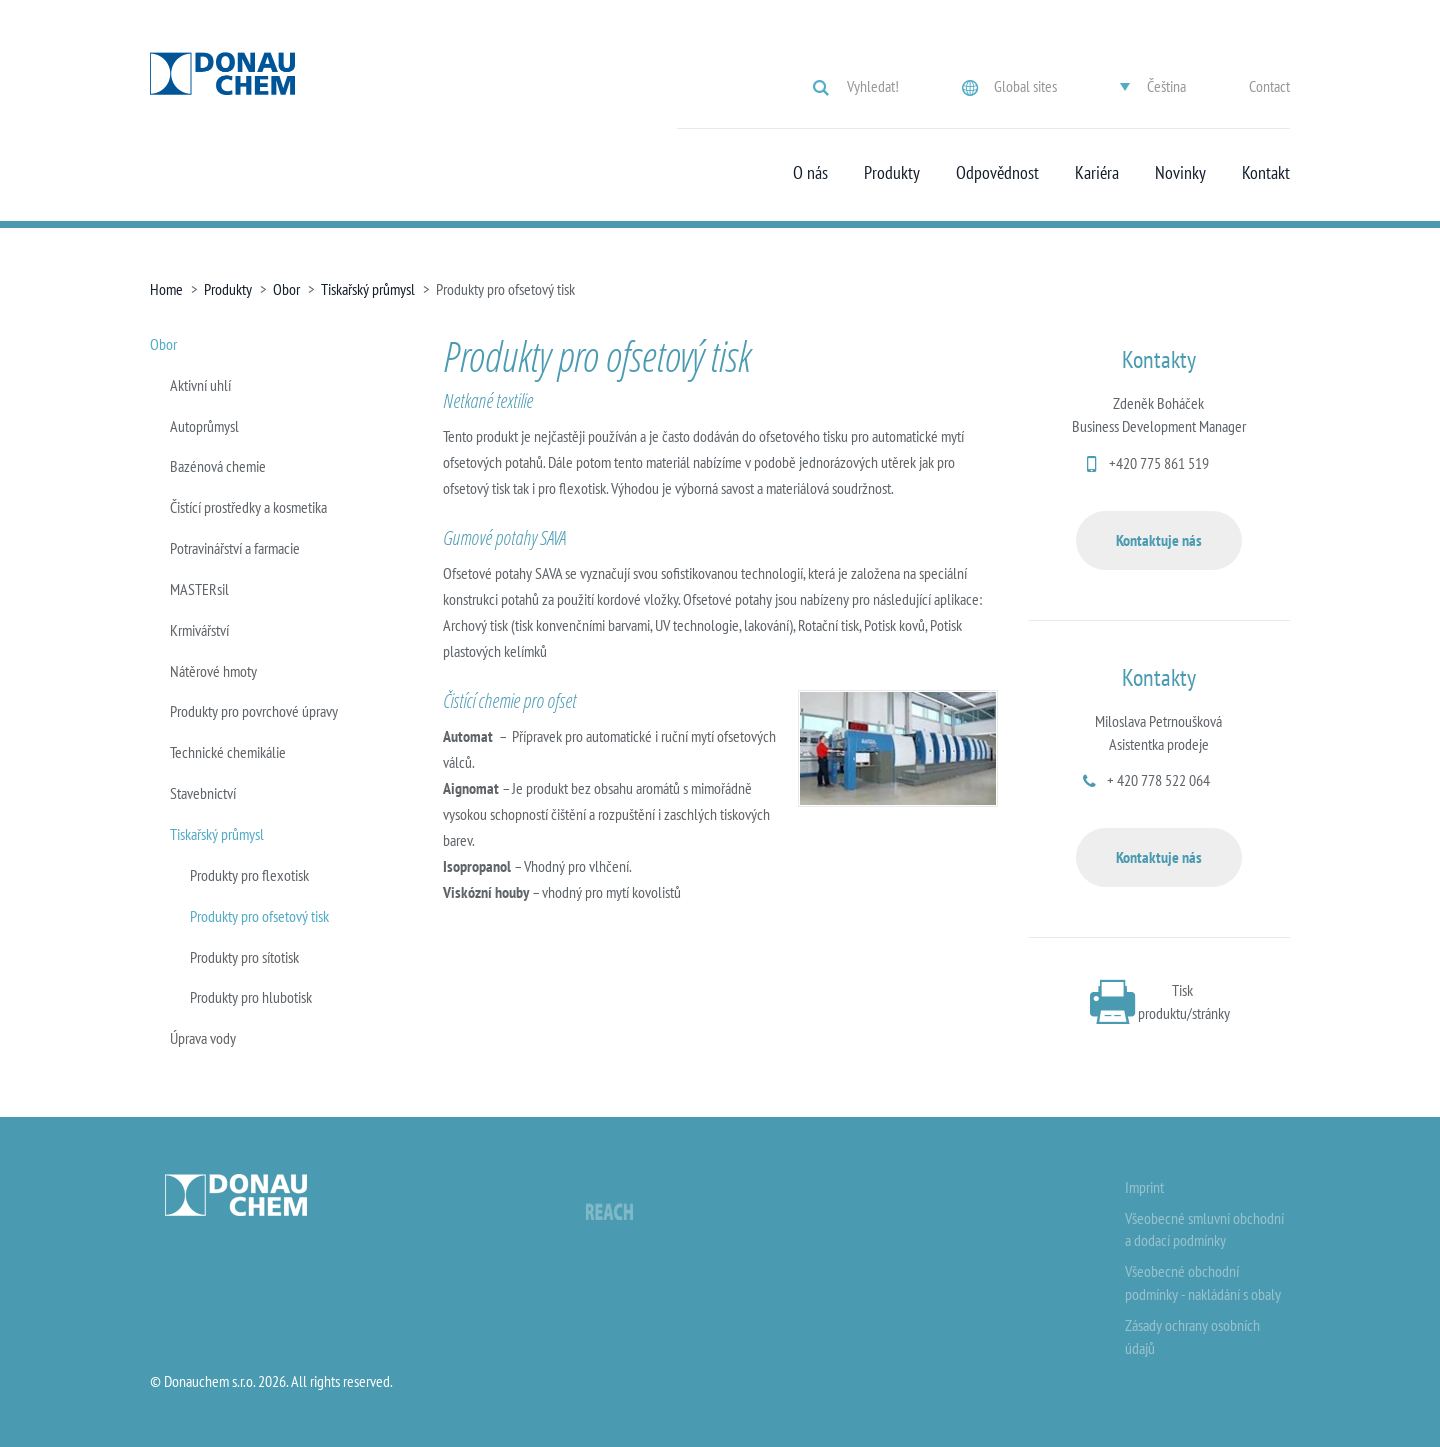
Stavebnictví (203, 793)
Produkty (892, 173)
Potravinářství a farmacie (235, 548)
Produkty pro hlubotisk (251, 997)
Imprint (1144, 1187)
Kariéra (1097, 173)
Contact (1269, 86)
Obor (286, 289)
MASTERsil (199, 589)
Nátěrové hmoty (213, 671)
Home (166, 289)
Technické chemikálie (228, 752)
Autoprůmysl (204, 426)
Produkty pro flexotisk (249, 875)
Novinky (1180, 173)
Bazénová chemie (218, 466)
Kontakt (1266, 173)
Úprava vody (203, 1038)
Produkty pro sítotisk (244, 957)
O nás (810, 173)
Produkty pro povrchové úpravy (254, 711)
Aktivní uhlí (200, 385)
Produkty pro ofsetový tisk (259, 916)
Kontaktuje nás (1159, 540)
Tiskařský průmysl (368, 289)
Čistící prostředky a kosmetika (248, 507)
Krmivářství (199, 630)
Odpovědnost (997, 173)
